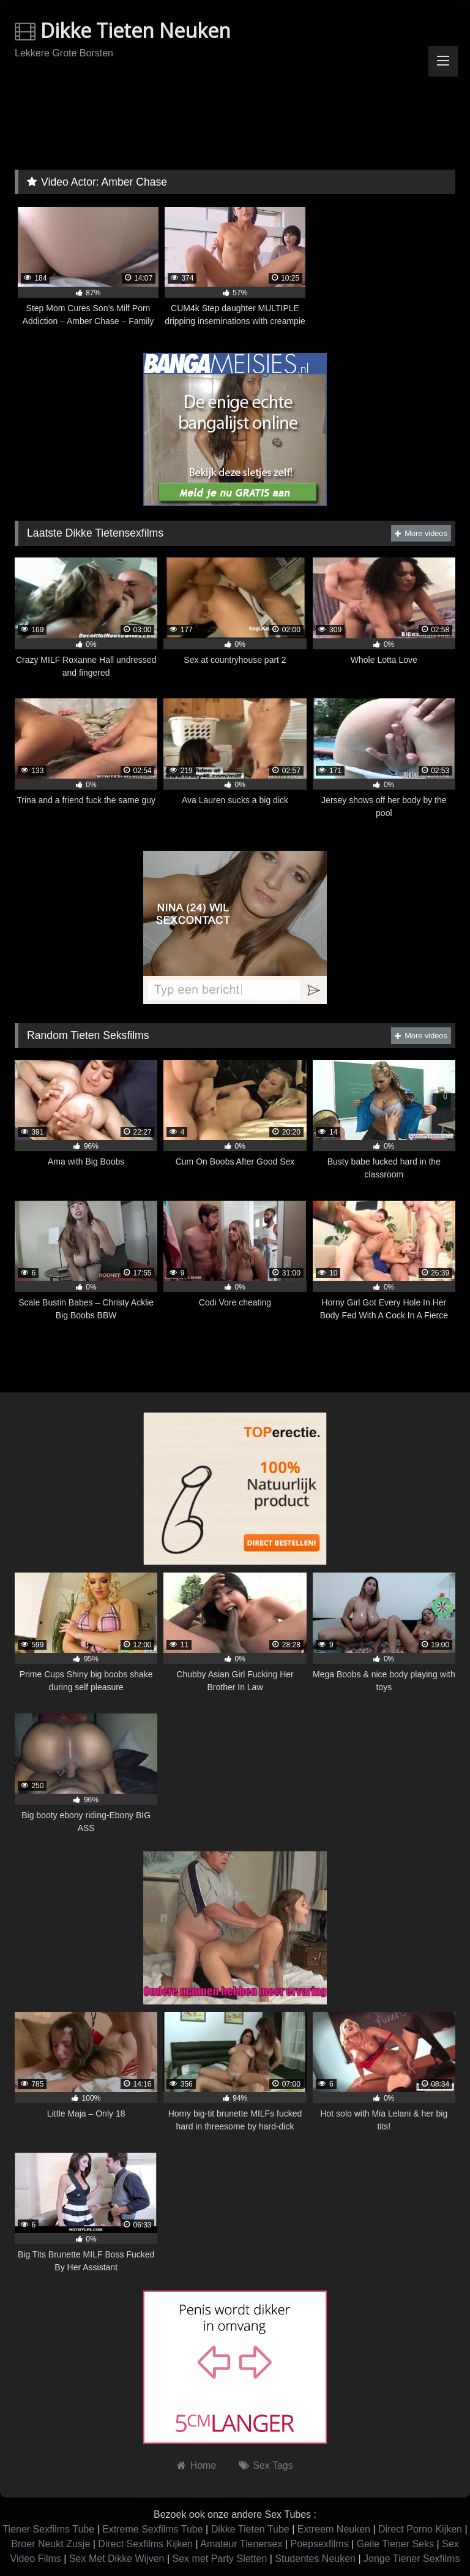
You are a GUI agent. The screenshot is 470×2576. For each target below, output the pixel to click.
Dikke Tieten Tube (250, 2529)
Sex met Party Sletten (220, 2558)
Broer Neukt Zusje (50, 2544)
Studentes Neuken (315, 2558)
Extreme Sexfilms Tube (152, 2529)
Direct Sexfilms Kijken (145, 2544)
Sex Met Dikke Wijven (117, 2558)
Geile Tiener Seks (395, 2544)
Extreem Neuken (333, 2529)
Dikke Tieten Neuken (123, 30)
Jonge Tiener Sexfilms (412, 2558)
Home (203, 2465)
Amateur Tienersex (241, 2544)
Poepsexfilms (320, 2544)
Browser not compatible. (235, 119)
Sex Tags (273, 2465)
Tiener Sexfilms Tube (48, 2529)
